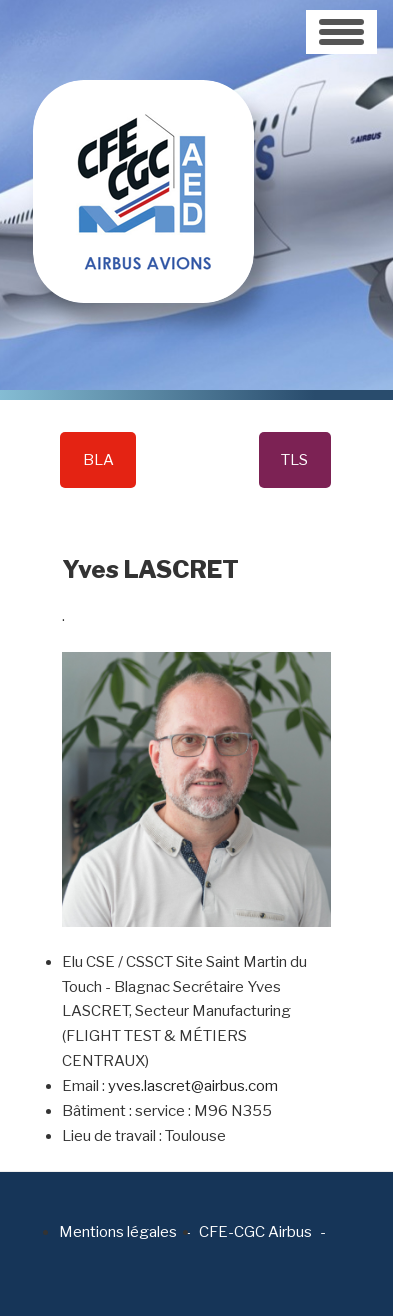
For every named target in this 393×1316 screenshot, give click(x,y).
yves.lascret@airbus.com (193, 1086)
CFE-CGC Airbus (255, 1232)
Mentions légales (118, 1232)
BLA (98, 460)
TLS (294, 460)
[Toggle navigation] (341, 32)
